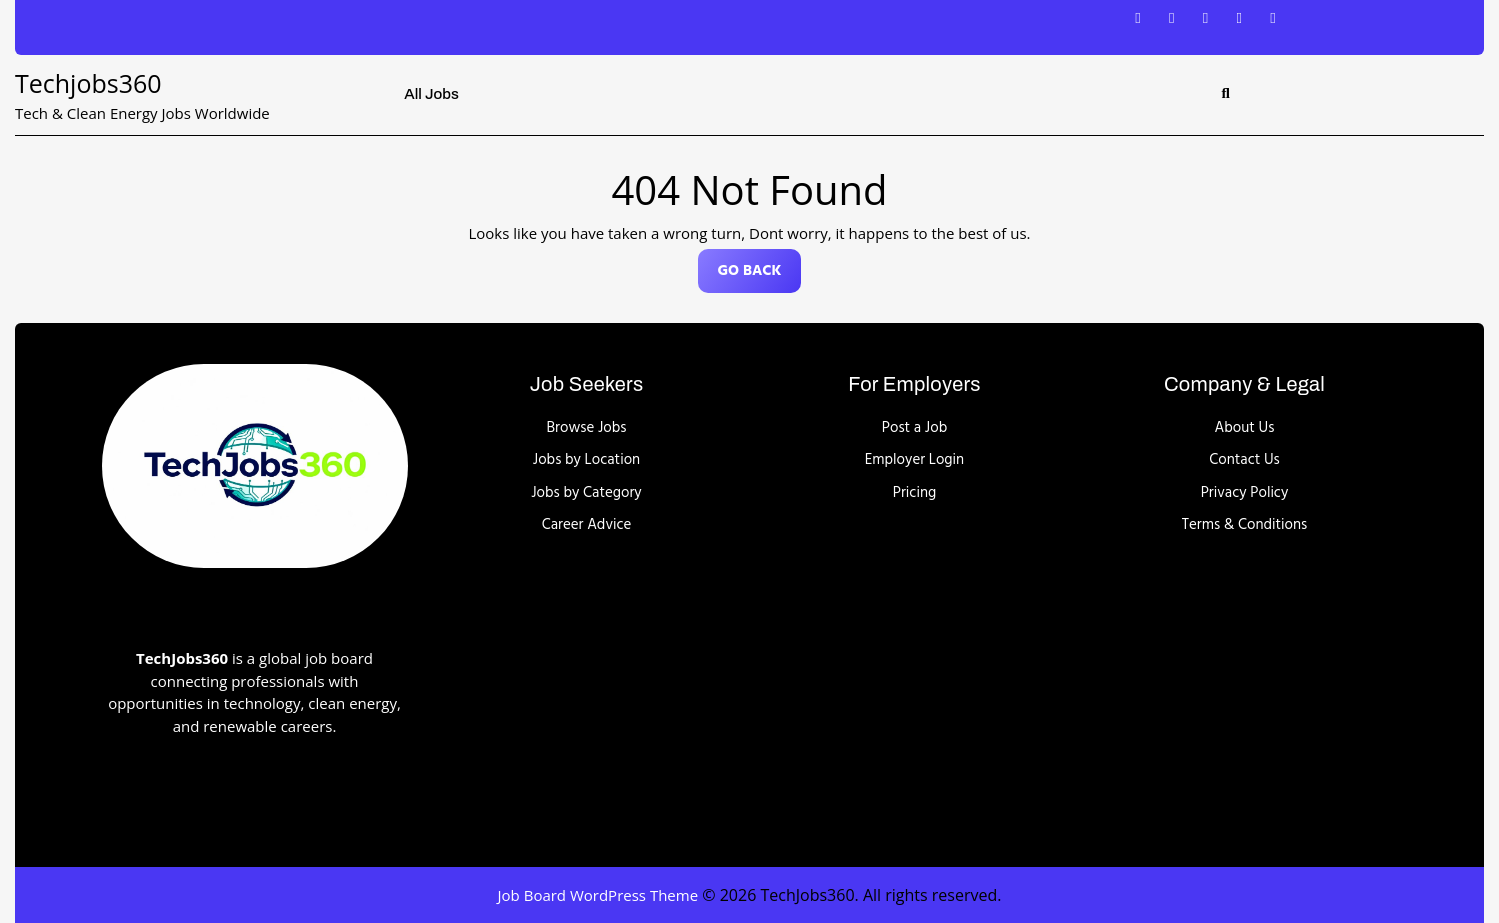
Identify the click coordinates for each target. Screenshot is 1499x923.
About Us (1245, 428)
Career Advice (587, 525)
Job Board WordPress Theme (598, 895)
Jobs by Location (586, 460)
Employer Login (914, 460)
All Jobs (431, 94)
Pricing (914, 493)
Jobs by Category (586, 493)
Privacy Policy (1245, 493)
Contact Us (1244, 460)
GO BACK (760, 275)
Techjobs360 (88, 83)
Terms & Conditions (1245, 525)
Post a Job (914, 428)
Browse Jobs (587, 428)
